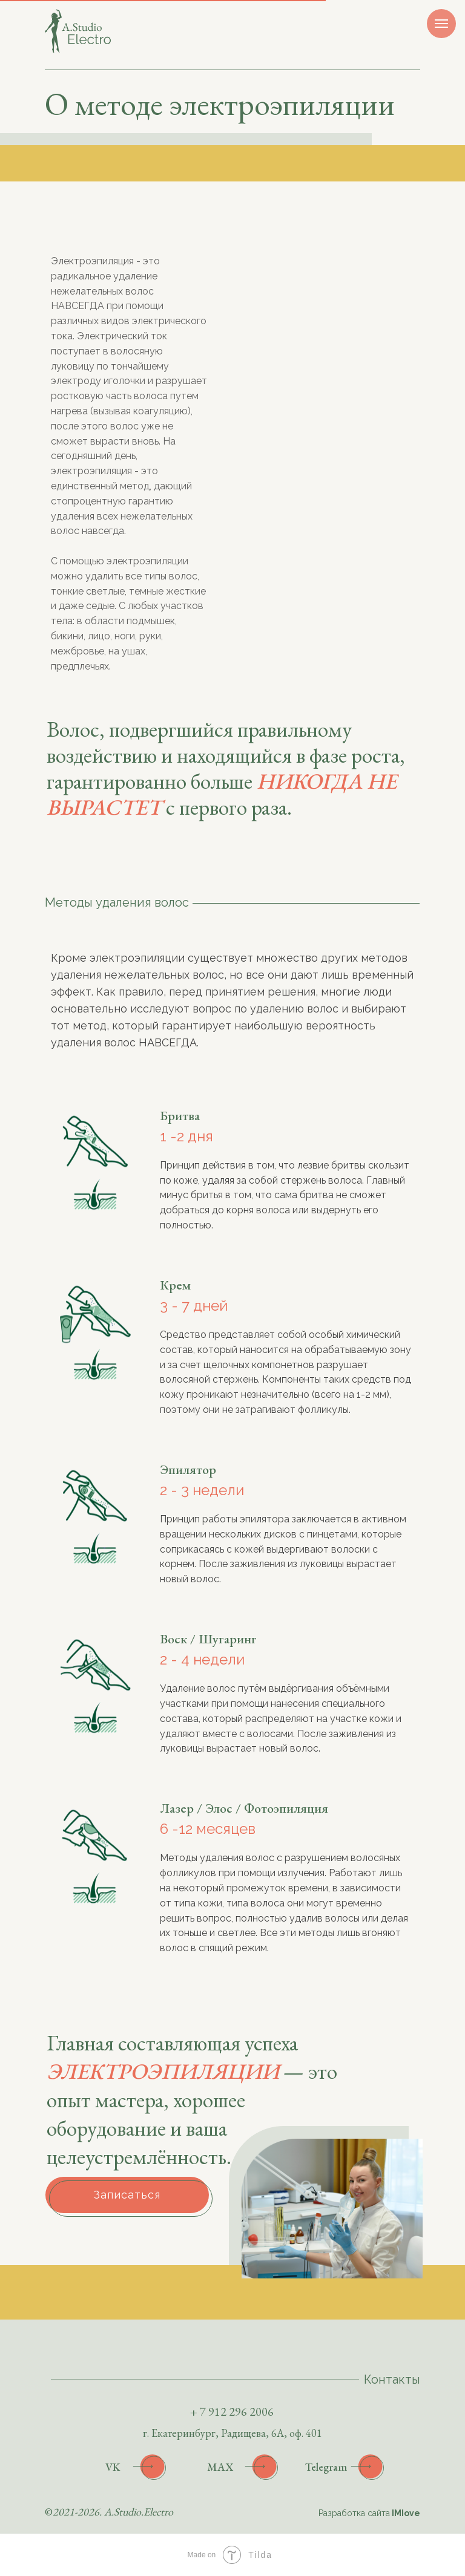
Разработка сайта (369, 2513)
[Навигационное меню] (441, 23)
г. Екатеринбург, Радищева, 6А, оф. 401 (232, 2433)
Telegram (326, 2467)
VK (112, 2467)
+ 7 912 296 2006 (232, 2411)
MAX (220, 2467)
